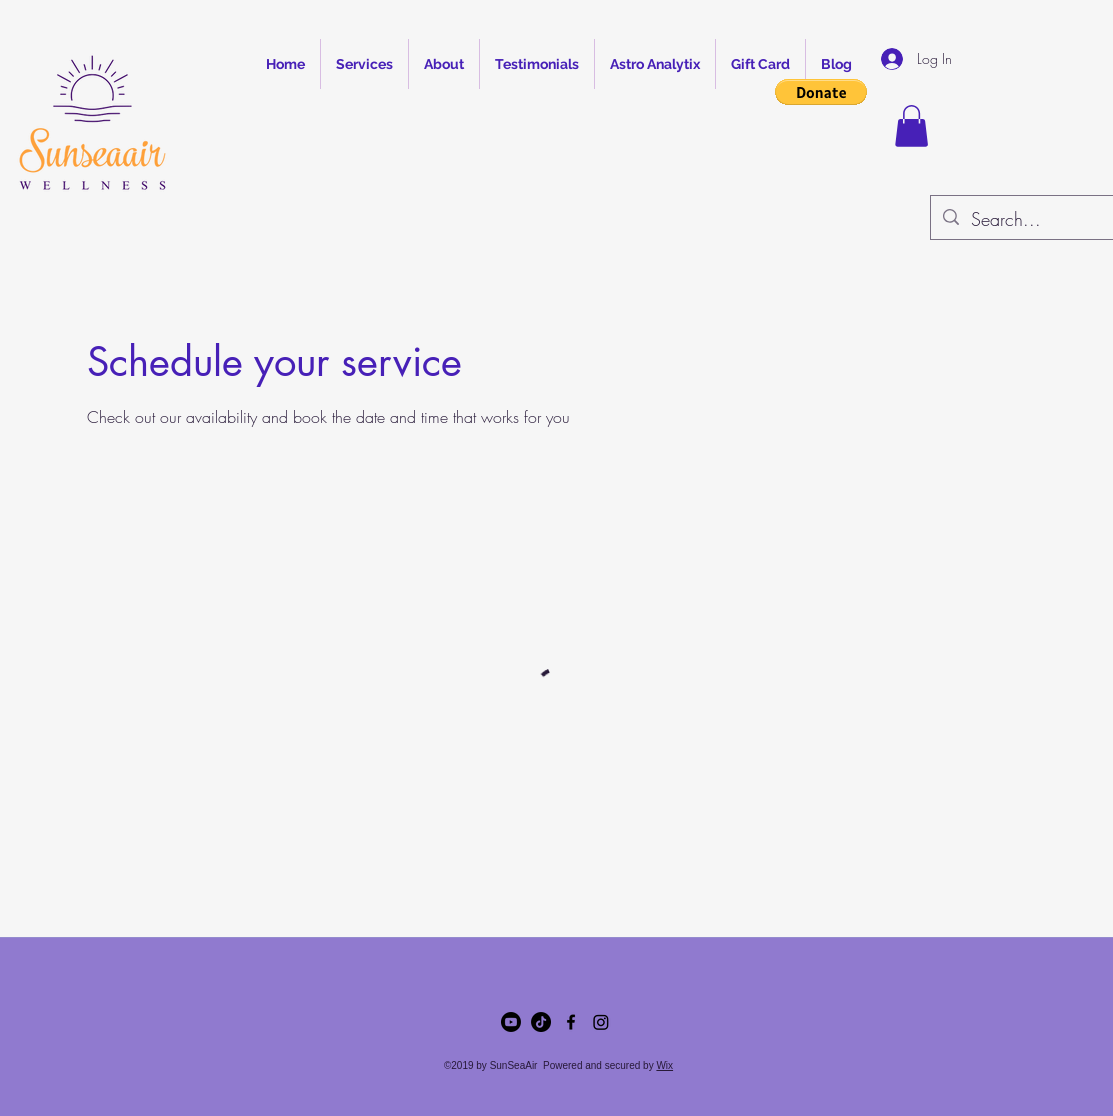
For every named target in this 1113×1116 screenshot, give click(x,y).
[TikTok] (541, 1022)
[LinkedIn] (601, 1022)
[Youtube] (511, 1022)
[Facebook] (571, 1022)
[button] (821, 92)
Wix (664, 1065)
